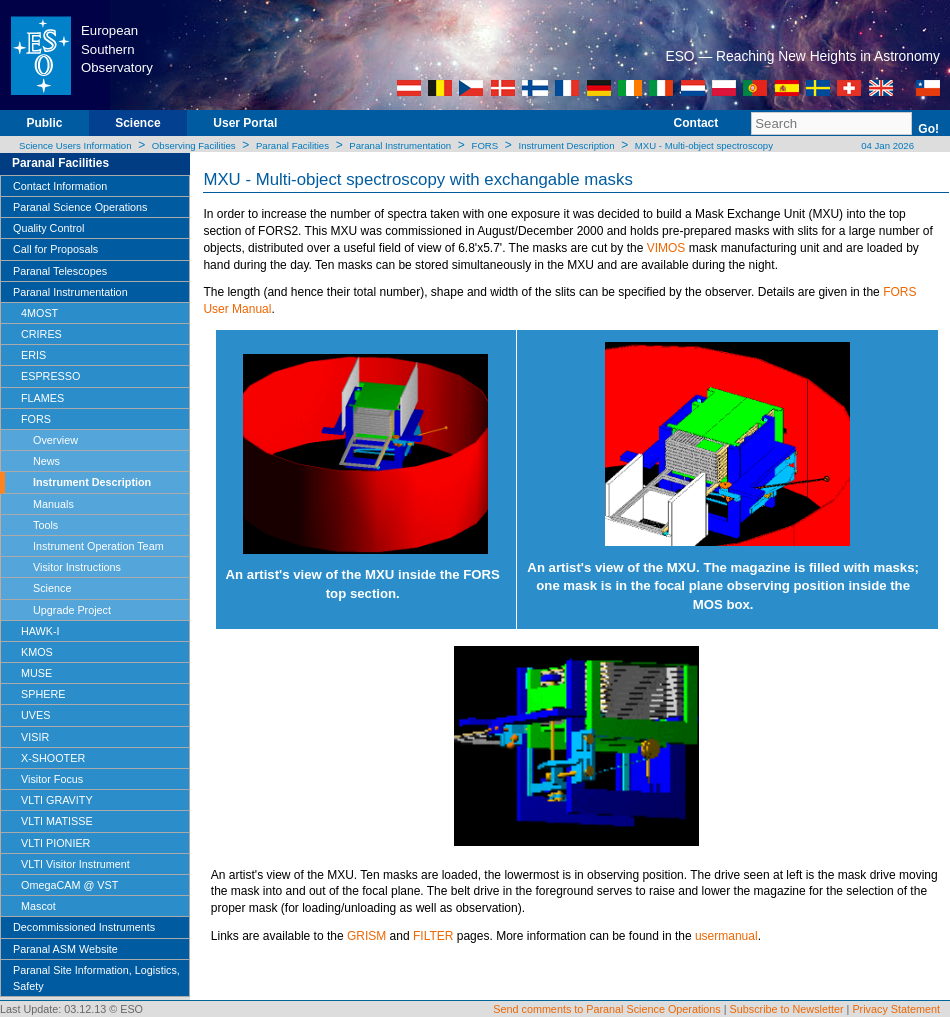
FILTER (433, 936)
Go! (928, 129)
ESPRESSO (50, 376)
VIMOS (666, 248)
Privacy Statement (896, 1009)
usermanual (726, 936)
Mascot (38, 906)
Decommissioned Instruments (84, 927)
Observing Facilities (194, 145)
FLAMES (42, 398)
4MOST (39, 313)
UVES (35, 715)
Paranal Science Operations (80, 207)
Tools (45, 525)
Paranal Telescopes (60, 271)
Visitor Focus (52, 779)
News (46, 461)
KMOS (37, 652)
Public (44, 123)
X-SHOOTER (53, 758)
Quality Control (48, 228)
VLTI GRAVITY (57, 800)
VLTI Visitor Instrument (75, 864)
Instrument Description (567, 145)
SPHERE (43, 694)
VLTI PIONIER (55, 843)
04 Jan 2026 (886, 145)
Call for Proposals (55, 249)
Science (137, 123)
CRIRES (41, 334)
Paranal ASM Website (65, 949)
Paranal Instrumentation (400, 145)
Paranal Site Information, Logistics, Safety (96, 978)
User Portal (245, 123)
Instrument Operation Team (98, 546)
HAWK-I (40, 631)
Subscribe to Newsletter (787, 1009)
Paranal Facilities (292, 145)
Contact (696, 123)
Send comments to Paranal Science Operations (606, 1009)
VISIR (35, 737)
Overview (55, 440)
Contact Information (60, 186)
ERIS (33, 355)
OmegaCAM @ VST (69, 885)
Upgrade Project (72, 610)
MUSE (36, 673)
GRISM (366, 936)
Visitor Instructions (77, 567)
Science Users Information (75, 145)
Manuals (53, 504)
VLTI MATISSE (57, 821)
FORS (485, 145)
